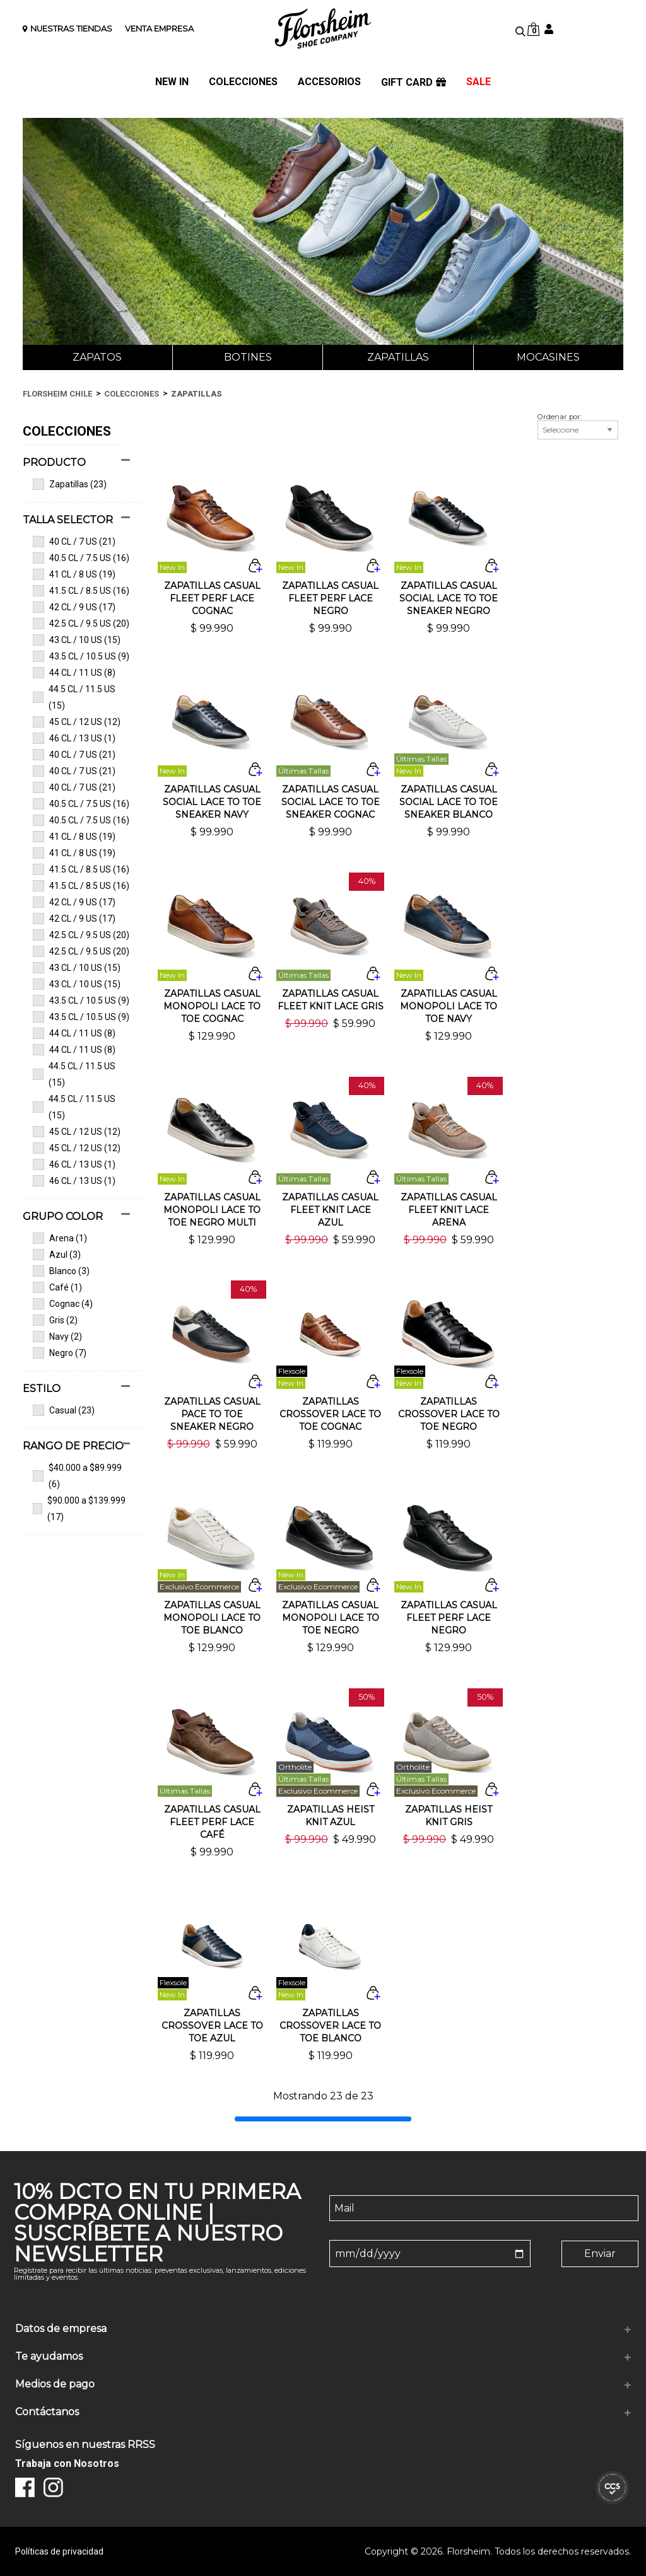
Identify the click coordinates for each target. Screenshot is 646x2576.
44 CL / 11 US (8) (74, 672)
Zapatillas (398, 357)
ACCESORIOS (329, 82)
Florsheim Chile (57, 393)
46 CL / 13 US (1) (74, 738)
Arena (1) (60, 1238)
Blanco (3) (61, 1271)
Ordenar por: (559, 417)
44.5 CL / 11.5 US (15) (74, 697)
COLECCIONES (243, 82)
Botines (248, 357)
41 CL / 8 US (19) (74, 574)
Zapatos (97, 357)
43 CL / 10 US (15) (76, 640)
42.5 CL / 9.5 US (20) (81, 623)
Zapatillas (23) (70, 484)
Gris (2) (55, 1320)
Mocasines (548, 357)
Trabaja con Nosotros (67, 2463)
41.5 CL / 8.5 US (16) (81, 590)
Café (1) (57, 1287)
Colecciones (131, 393)
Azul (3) (57, 1254)
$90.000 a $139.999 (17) (79, 1508)
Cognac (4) (63, 1303)
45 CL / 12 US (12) (76, 722)
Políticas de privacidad (59, 2551)
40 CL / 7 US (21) (74, 541)
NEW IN (172, 82)
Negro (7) (59, 1353)
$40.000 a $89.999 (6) (77, 1476)
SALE (478, 82)
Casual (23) (64, 1410)
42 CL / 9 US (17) (74, 607)
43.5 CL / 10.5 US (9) (81, 656)
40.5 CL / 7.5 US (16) (81, 558)
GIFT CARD (413, 82)
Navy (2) (57, 1336)
